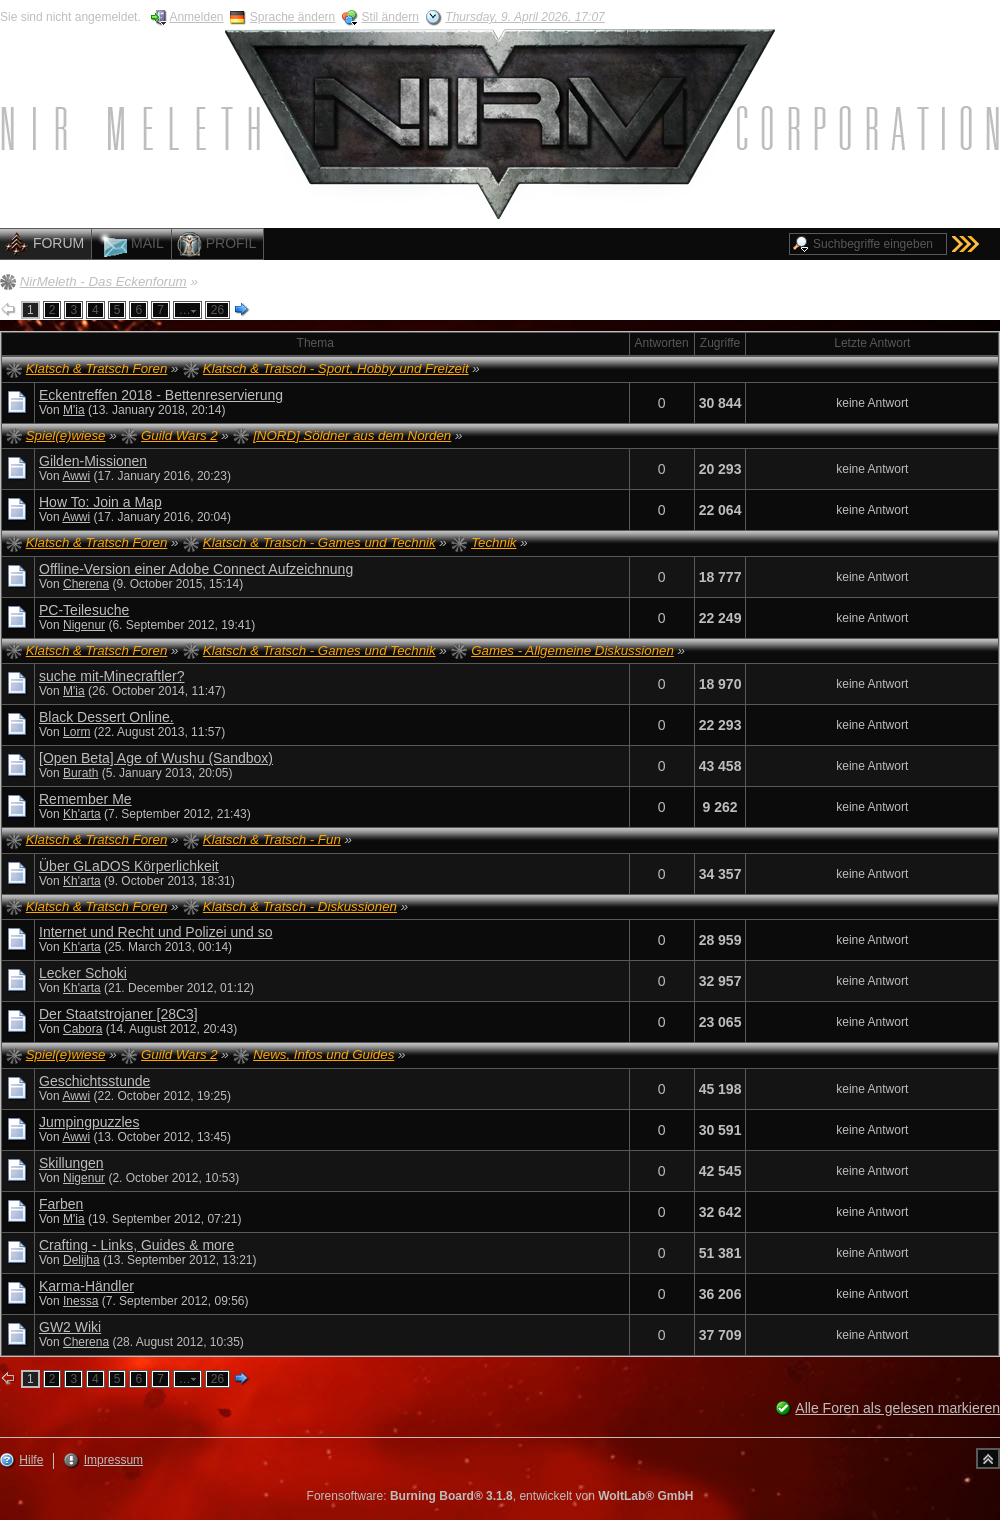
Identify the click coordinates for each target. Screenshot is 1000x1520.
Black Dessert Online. (106, 717)
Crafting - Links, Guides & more (136, 1245)
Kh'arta (82, 814)
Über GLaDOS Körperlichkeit (129, 866)
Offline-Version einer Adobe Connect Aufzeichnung (196, 569)
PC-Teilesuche (84, 610)
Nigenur (84, 625)
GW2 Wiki (70, 1327)
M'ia (74, 410)
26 (217, 310)
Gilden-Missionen (93, 461)
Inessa (80, 1301)
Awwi (76, 476)
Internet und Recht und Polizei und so (156, 932)
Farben (61, 1204)
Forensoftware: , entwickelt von (500, 1496)
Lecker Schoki (83, 973)
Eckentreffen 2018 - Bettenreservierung (161, 395)
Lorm (76, 732)
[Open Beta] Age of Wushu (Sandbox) (156, 758)
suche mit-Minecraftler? (112, 676)
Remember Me (85, 799)
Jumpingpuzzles (89, 1122)
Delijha (81, 1260)
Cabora (82, 1029)
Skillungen (71, 1163)
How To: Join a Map (100, 502)
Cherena (86, 584)
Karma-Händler (86, 1286)
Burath (80, 773)
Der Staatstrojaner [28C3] (118, 1014)
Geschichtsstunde (94, 1081)
